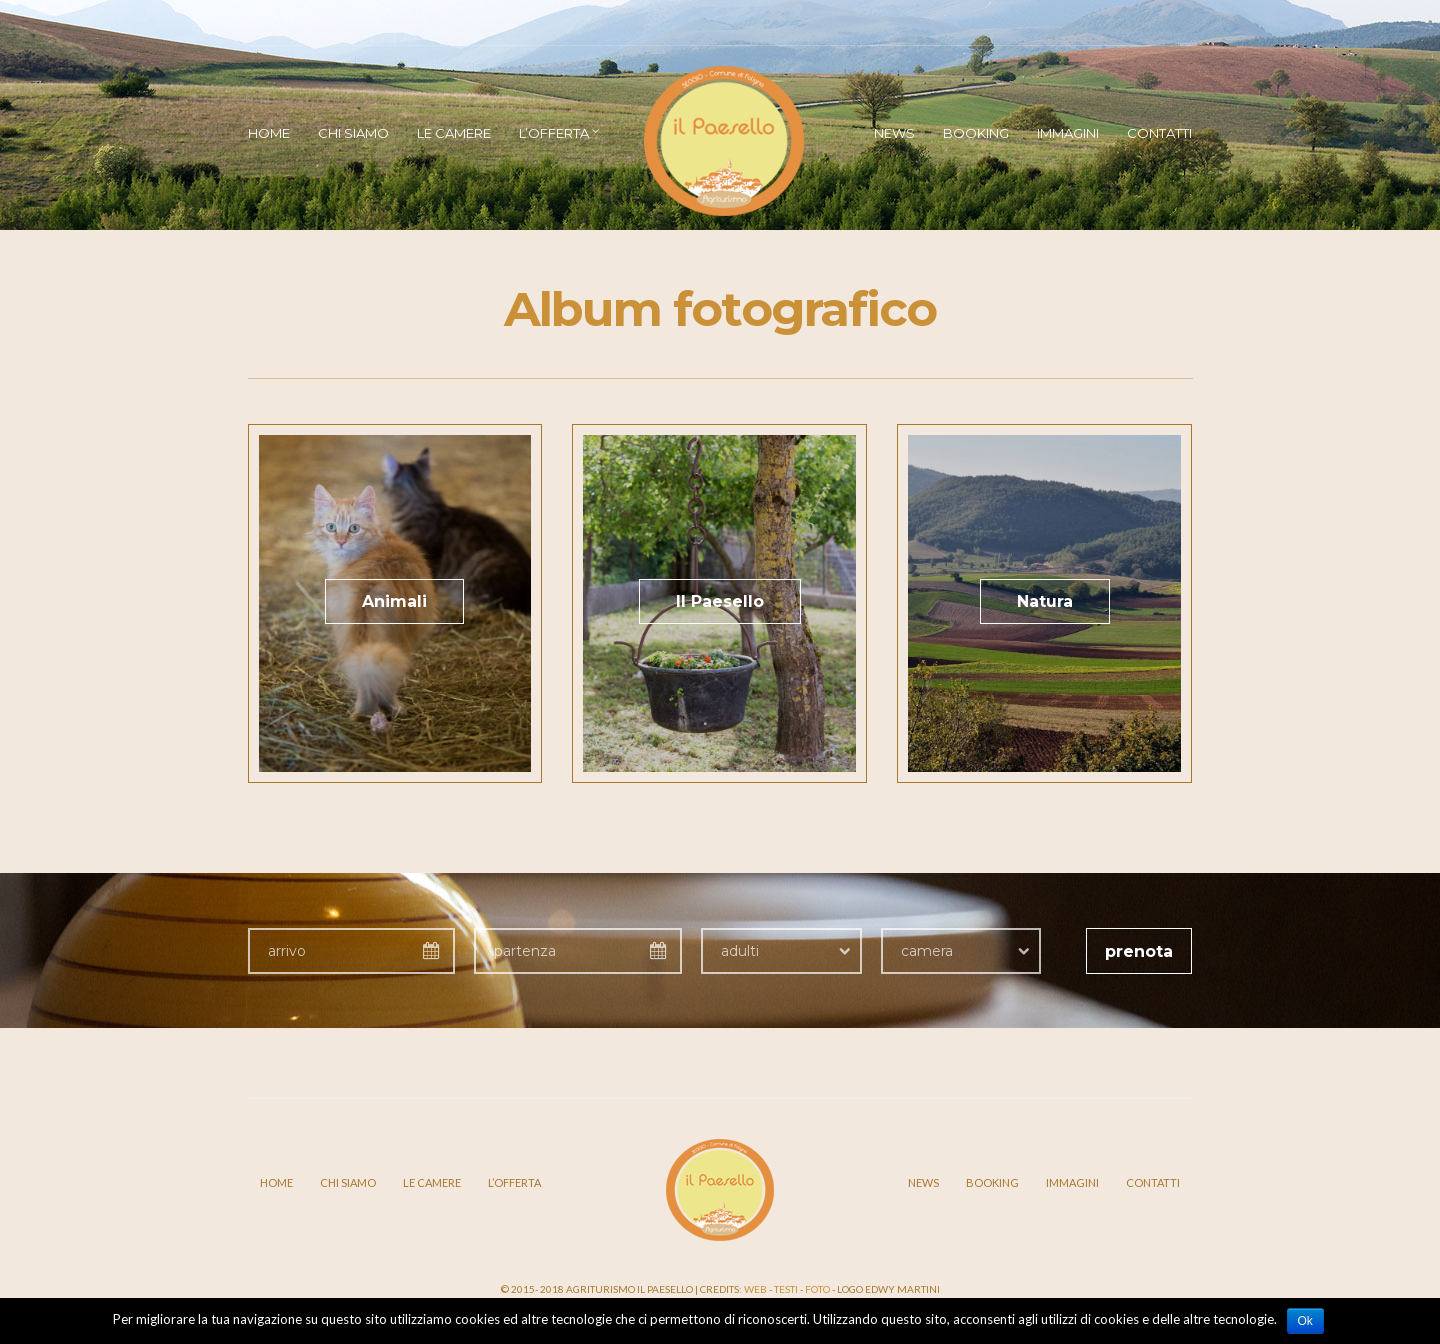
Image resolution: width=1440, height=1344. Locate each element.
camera (927, 951)
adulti (740, 951)
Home (269, 133)
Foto (817, 1289)
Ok (1305, 1321)
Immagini (1068, 133)
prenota (1139, 951)
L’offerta (554, 133)
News (894, 133)
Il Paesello (720, 601)
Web (755, 1289)
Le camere (454, 133)
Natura (1045, 601)
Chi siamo (353, 133)
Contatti (1159, 133)
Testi (786, 1289)
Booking (976, 133)
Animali (394, 601)
